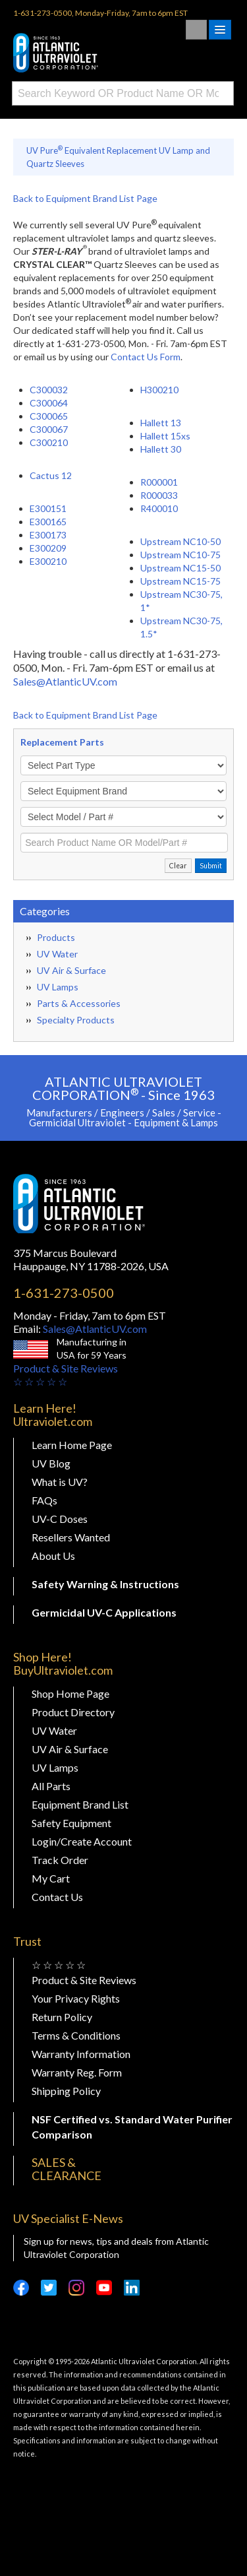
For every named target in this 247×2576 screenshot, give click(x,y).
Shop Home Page (70, 1693)
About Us (53, 1555)
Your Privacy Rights (76, 1998)
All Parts (51, 1786)
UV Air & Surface (71, 970)
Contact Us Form (145, 356)
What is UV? (60, 1481)
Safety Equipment (71, 1823)
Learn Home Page (72, 1444)
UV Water (57, 953)
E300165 (48, 521)
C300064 (49, 402)
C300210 (49, 442)
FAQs (44, 1500)
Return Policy (62, 2017)
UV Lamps (57, 986)
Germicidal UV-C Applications (104, 1612)
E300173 (48, 534)
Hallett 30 (160, 449)
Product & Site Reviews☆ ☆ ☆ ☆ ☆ (65, 1375)
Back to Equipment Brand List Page (85, 198)
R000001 (159, 482)
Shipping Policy (66, 2090)
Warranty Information (81, 2053)
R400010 (159, 508)
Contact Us (57, 1896)
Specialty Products (76, 1019)
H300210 (159, 389)
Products (56, 937)
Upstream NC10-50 (180, 541)
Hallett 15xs (165, 435)
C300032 (49, 389)
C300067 (49, 429)
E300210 (48, 561)
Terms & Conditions (76, 2035)
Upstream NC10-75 (180, 554)
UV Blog (51, 1463)
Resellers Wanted (71, 1537)
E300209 (48, 548)
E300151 (48, 508)
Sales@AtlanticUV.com (65, 681)
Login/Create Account (82, 1841)
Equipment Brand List (80, 1804)
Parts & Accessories (79, 1003)
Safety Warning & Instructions (105, 1584)
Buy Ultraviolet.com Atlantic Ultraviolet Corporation (79, 53)
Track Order (60, 1859)
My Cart (51, 1878)
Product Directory (73, 1712)
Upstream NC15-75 (180, 581)
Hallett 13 (160, 422)
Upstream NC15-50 (180, 567)
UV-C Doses (60, 1518)
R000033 (159, 495)
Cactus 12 (51, 475)
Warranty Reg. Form (77, 2072)
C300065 (49, 416)
